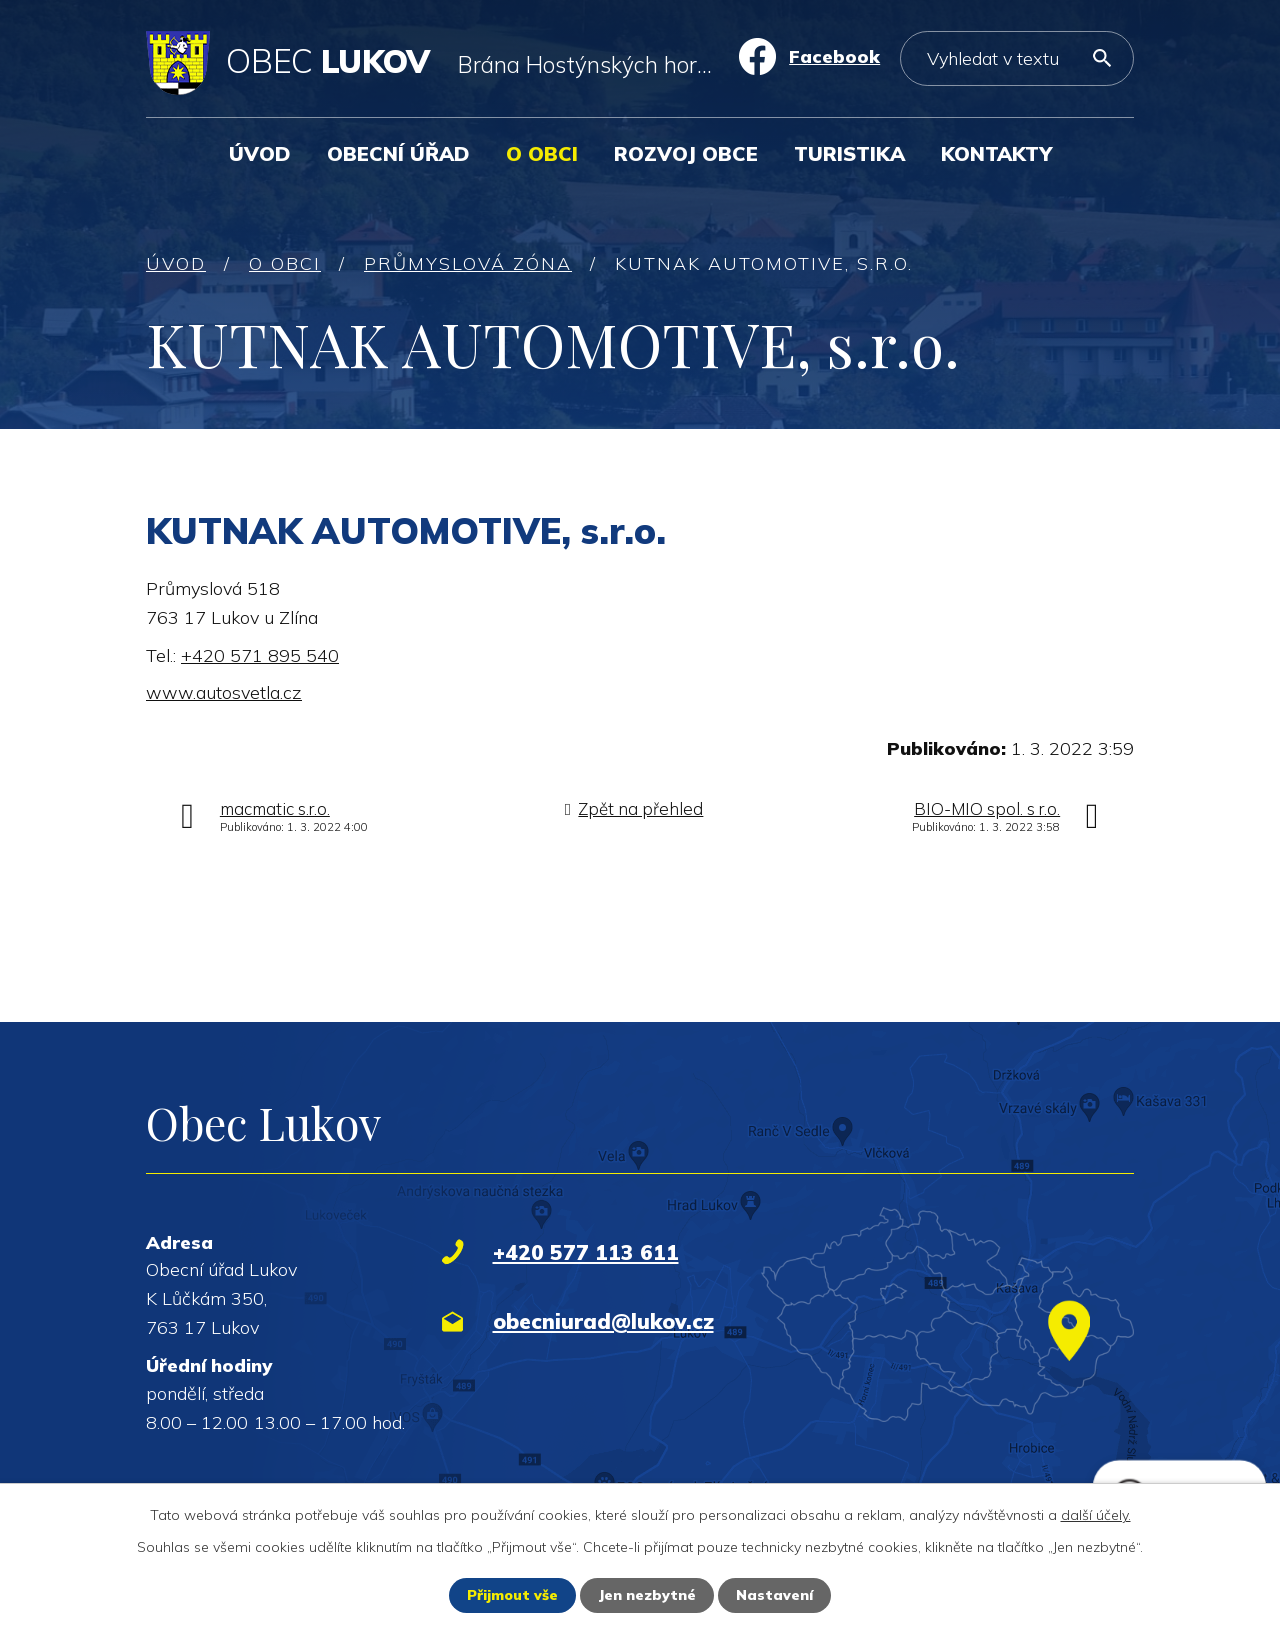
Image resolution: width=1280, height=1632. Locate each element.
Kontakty (996, 153)
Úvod (260, 153)
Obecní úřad (398, 153)
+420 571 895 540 (260, 655)
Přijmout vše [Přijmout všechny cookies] (512, 1595)
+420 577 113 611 (586, 1252)
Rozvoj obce (686, 153)
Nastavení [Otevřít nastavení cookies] (774, 1595)
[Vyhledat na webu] (1017, 58)
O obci (542, 153)
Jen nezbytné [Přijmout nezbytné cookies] (647, 1595)
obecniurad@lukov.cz (603, 1321)
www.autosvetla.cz (224, 692)
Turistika (849, 153)
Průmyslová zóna (468, 263)
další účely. (1096, 1515)
